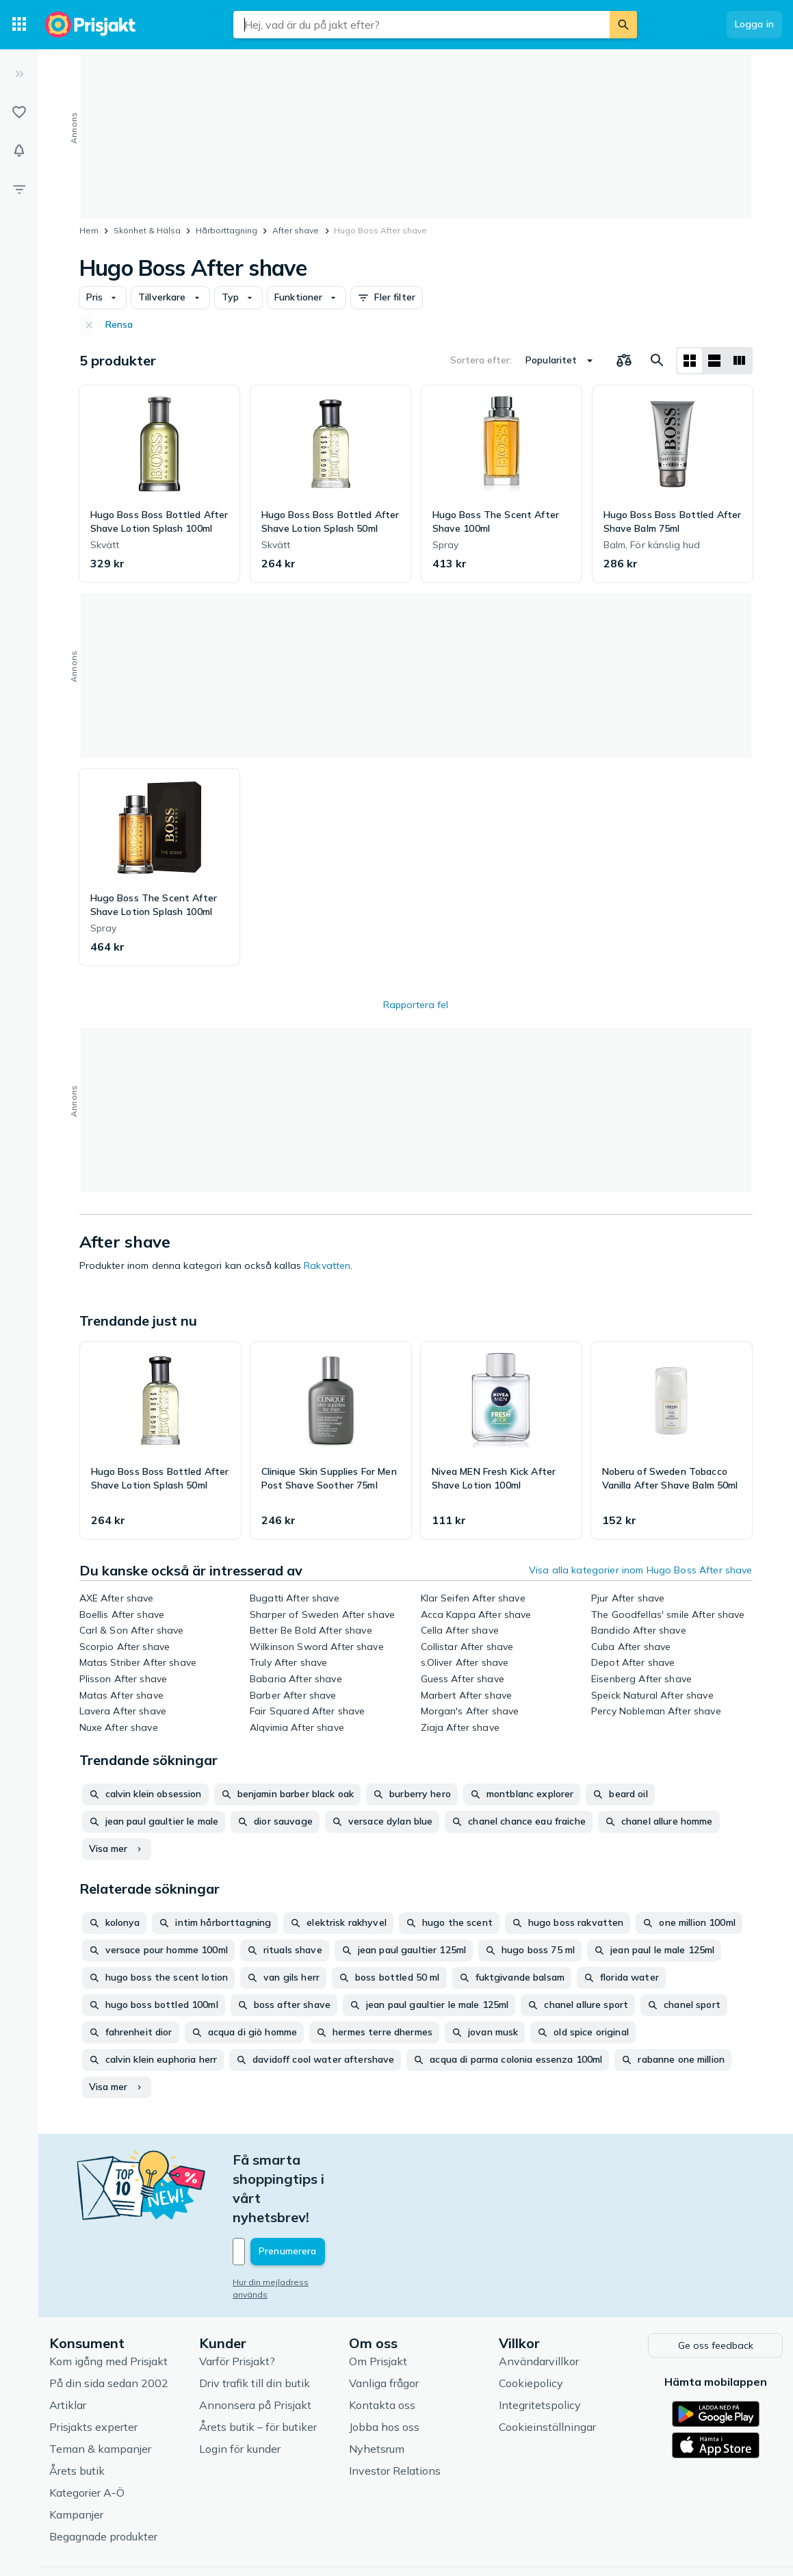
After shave (295, 230)
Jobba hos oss (384, 2368)
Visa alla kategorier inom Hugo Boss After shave (641, 1570)
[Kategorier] (19, 24)
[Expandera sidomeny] (19, 74)
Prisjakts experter (93, 2368)
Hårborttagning (226, 230)
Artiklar (67, 2346)
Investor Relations (395, 2412)
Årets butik (77, 2412)
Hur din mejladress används (289, 2224)
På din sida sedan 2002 (108, 2324)
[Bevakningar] (19, 150)
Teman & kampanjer (100, 2390)
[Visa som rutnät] (689, 360)
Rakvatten (327, 1265)
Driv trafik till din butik (254, 2324)
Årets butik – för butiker (258, 2368)
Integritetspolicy (540, 2346)
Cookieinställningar (547, 2368)
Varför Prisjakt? (237, 2302)
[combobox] (421, 24)
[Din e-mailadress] (323, 2194)
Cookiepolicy (531, 2324)
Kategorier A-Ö (87, 2433)
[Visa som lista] (714, 360)
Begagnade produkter (103, 2477)
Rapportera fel (415, 1005)
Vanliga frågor (384, 2324)
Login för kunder (240, 2390)
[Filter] (19, 189)
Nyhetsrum (376, 2390)
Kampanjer (76, 2455)
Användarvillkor (539, 2302)
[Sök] (623, 24)
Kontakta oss (382, 2346)
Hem (89, 230)
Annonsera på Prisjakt (255, 2346)
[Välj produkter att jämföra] (624, 361)
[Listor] (19, 112)
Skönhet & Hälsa (147, 230)
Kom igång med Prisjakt (108, 2302)
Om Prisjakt (378, 2302)
